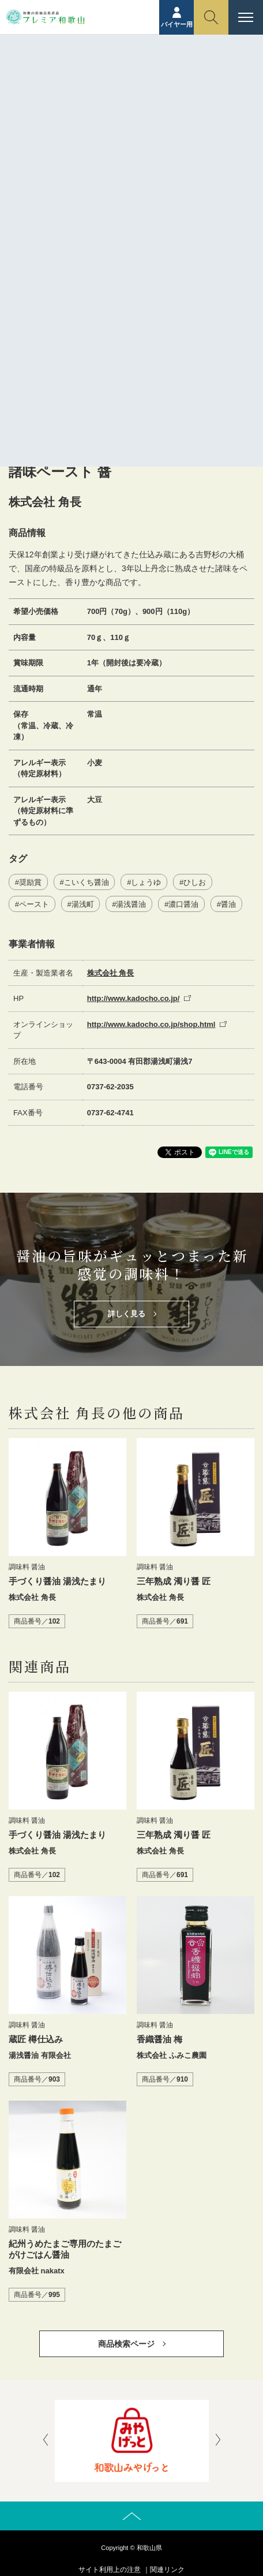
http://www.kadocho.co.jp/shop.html (151, 1024)
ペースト (34, 904)
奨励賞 (30, 882)
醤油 (228, 904)
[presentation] (45, 2440)
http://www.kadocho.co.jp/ (133, 998)
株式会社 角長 (110, 973)
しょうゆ (146, 882)
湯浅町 (83, 904)
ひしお (194, 882)
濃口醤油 (183, 904)
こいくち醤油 (86, 882)
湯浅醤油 (131, 904)
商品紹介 (116, 85)
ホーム (80, 85)
